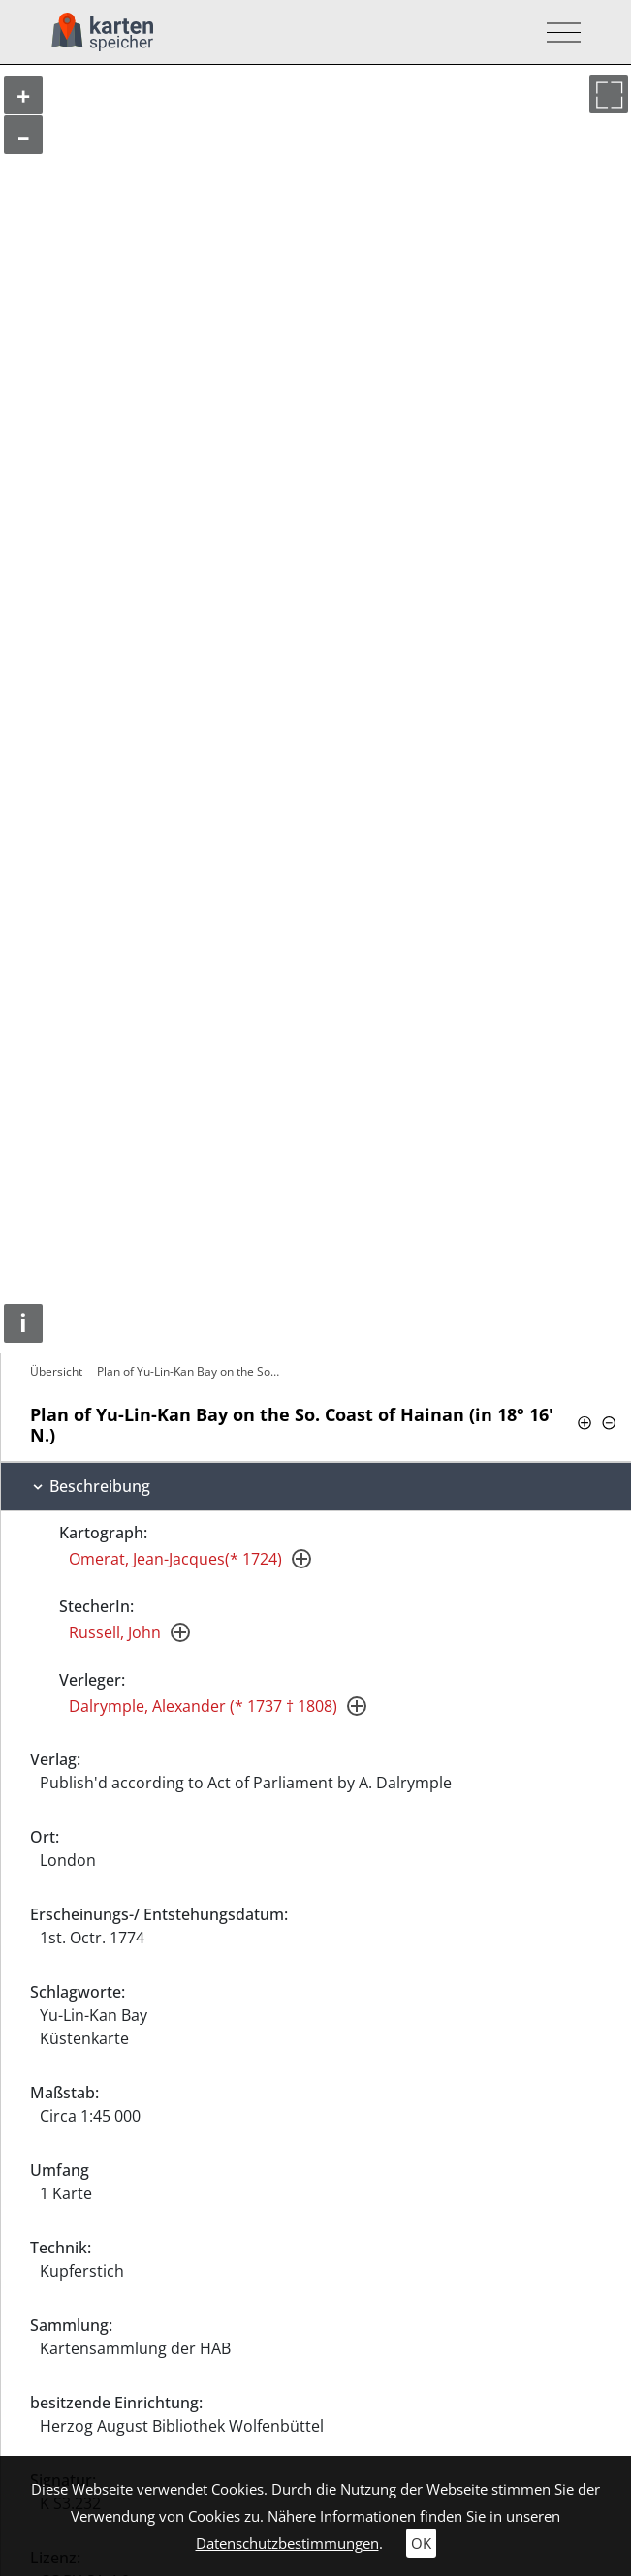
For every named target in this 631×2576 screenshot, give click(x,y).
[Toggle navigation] (558, 32)
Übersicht (56, 1371)
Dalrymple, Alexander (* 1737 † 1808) (203, 1706)
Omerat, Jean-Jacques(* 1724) (175, 1558)
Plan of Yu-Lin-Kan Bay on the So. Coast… (190, 1371)
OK (421, 2543)
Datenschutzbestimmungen (287, 2543)
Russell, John (115, 1632)
